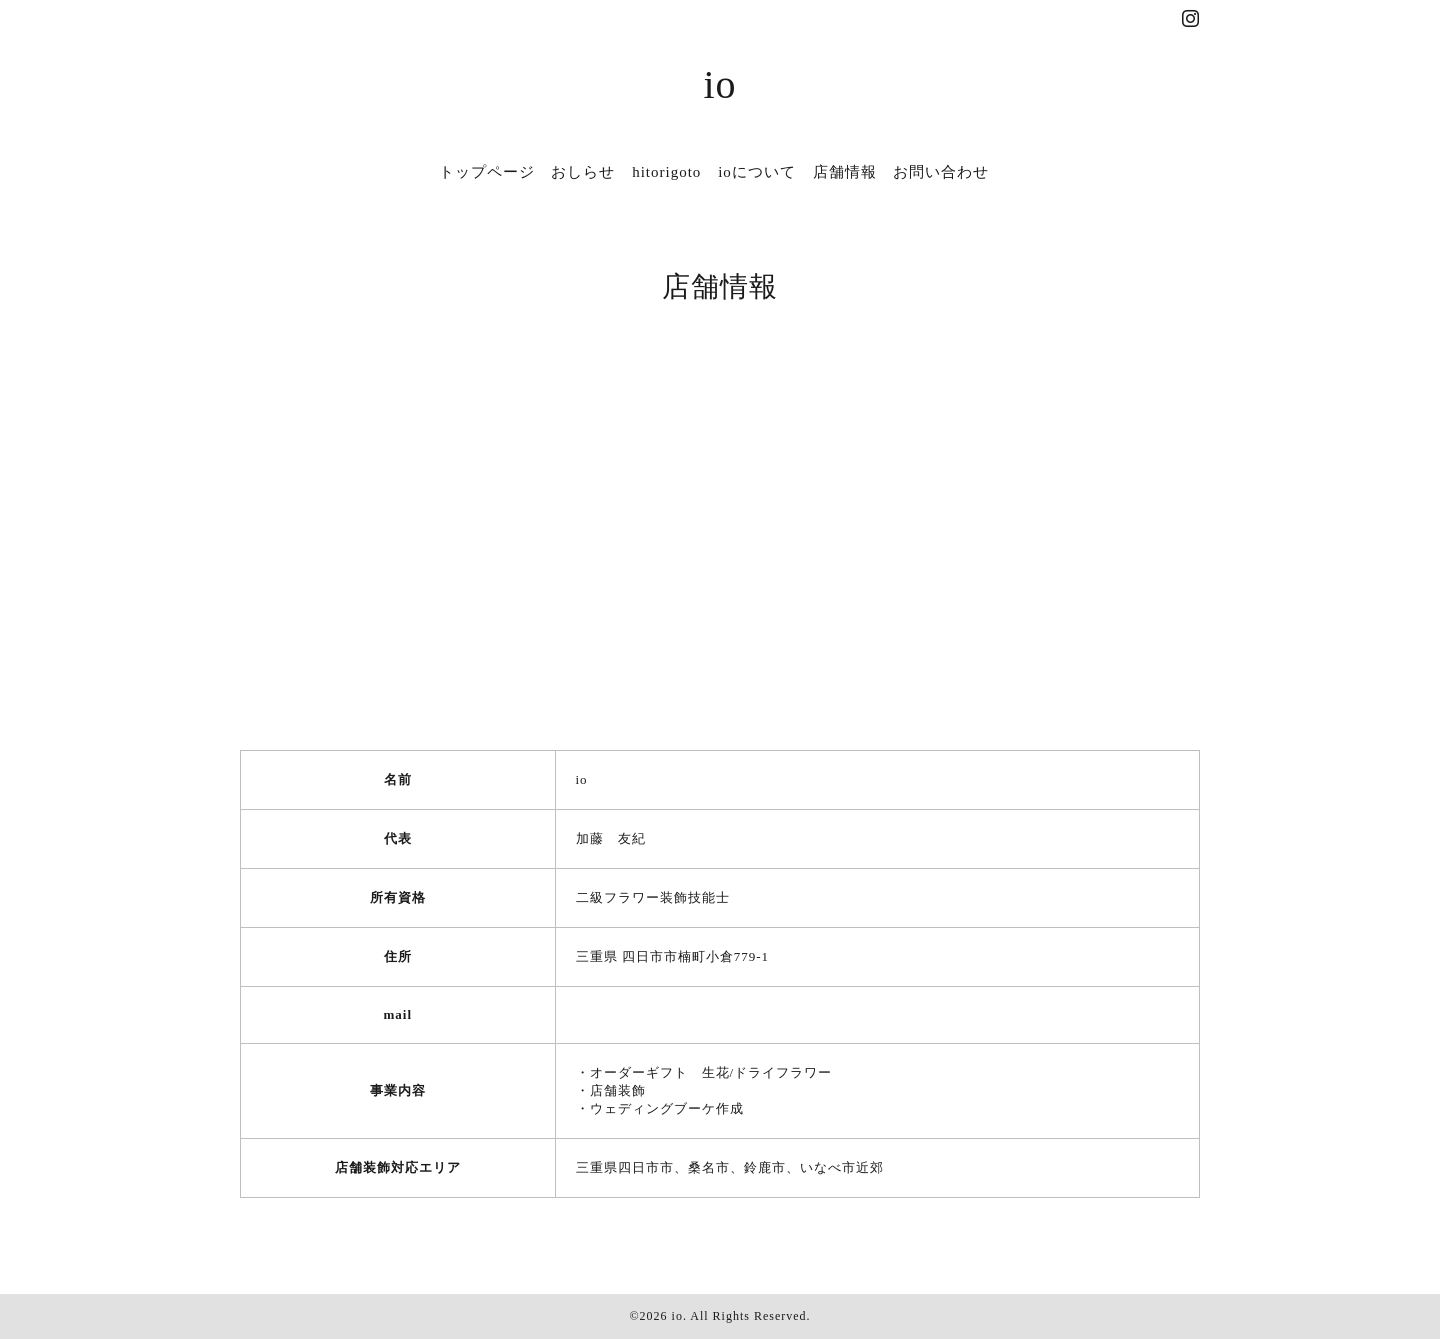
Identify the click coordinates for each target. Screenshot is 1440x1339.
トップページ (487, 172)
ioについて (757, 172)
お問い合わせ (941, 172)
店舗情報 (845, 172)
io (719, 84)
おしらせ (583, 172)
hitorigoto (666, 172)
